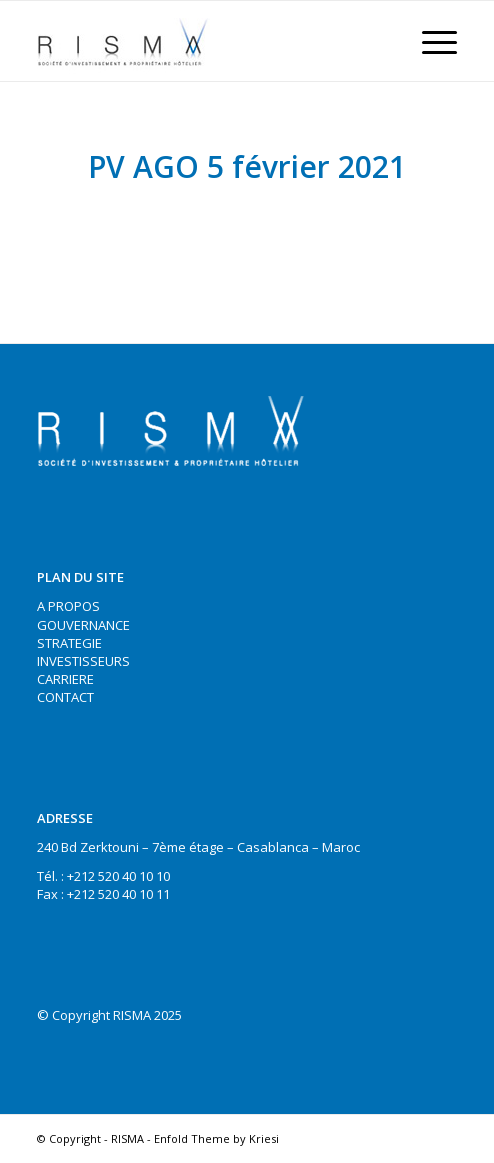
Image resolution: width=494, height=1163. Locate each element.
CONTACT (65, 697)
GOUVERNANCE (83, 625)
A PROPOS (68, 606)
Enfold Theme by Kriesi (216, 1138)
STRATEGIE (69, 643)
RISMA (127, 1138)
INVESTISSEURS (83, 661)
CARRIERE (65, 679)
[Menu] (429, 41)
